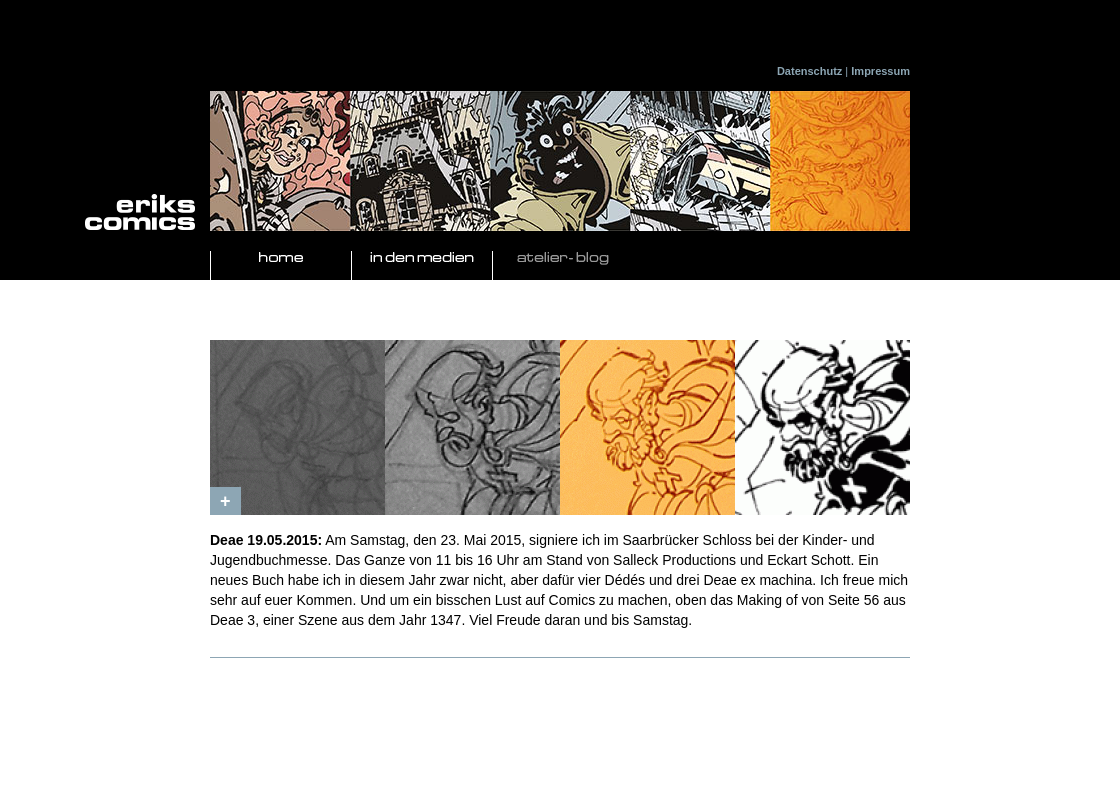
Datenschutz (809, 71)
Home (281, 258)
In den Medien (422, 258)
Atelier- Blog (563, 258)
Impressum (880, 71)
